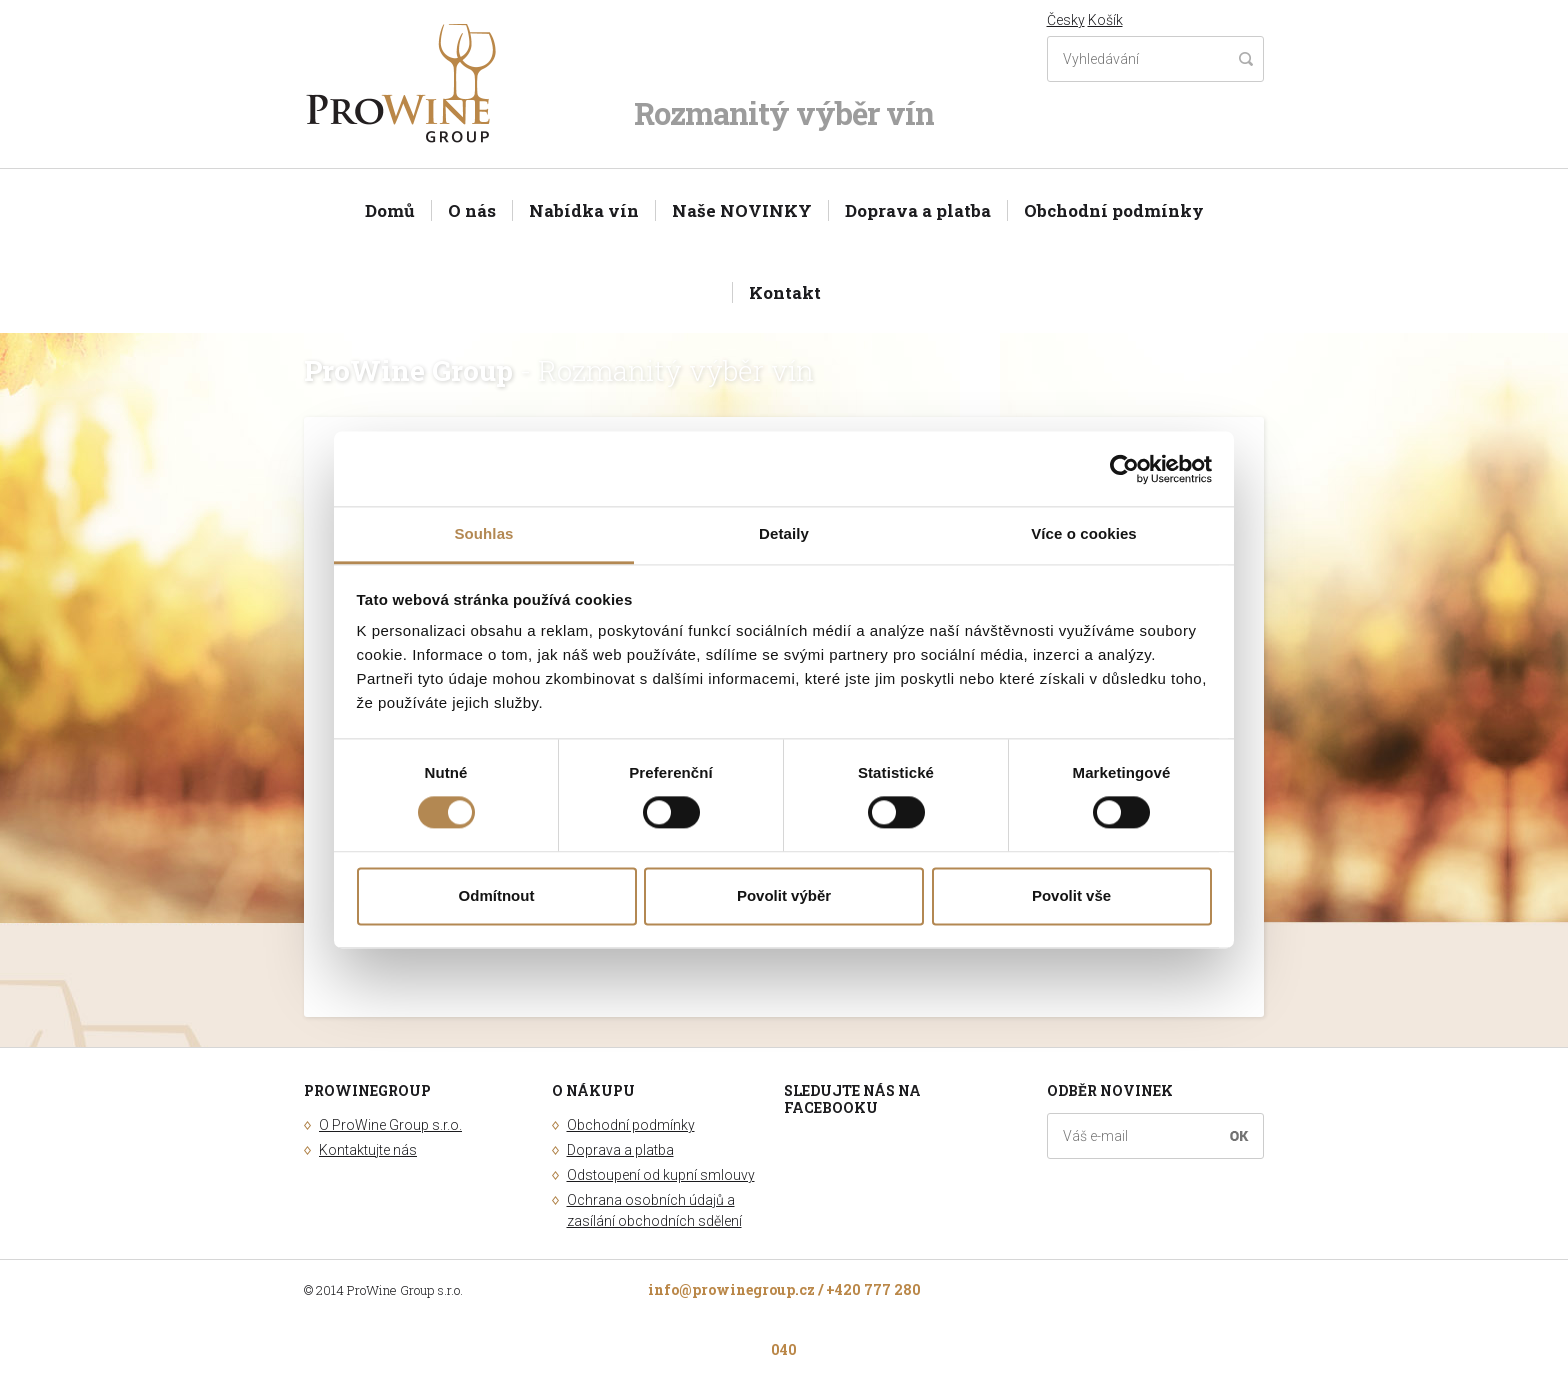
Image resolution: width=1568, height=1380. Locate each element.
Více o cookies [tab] (1084, 533)
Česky (1066, 20)
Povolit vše (1071, 895)
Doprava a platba (918, 210)
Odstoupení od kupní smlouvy (661, 1175)
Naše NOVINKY (742, 210)
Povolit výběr (784, 895)
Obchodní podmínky (1114, 210)
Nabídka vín (584, 210)
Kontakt (785, 292)
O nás (472, 210)
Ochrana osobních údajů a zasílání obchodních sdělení (654, 1210)
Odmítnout (497, 895)
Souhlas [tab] (483, 533)
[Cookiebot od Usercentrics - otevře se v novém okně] (1124, 469)
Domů (390, 210)
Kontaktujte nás (368, 1150)
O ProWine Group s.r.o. (390, 1125)
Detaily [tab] (784, 533)
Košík (1105, 20)
